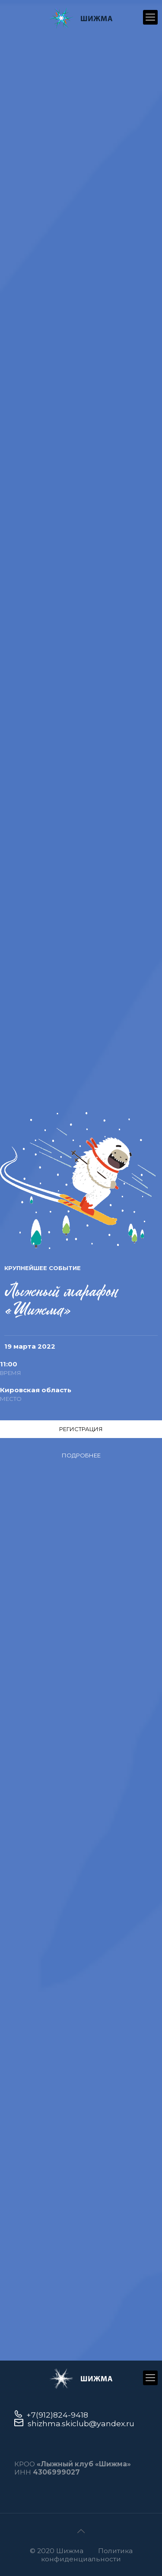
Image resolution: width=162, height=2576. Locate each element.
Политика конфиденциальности (87, 2555)
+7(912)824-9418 (57, 2414)
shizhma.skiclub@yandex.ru (81, 2423)
